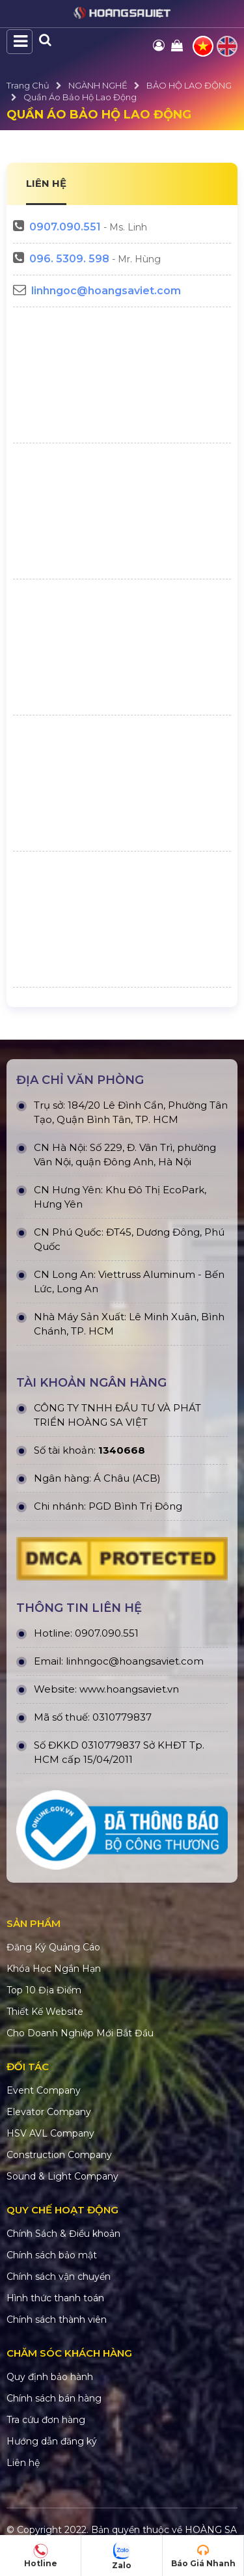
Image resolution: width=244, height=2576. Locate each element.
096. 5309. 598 (69, 259)
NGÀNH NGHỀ (98, 85)
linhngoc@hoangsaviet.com (106, 290)
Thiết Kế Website (45, 2011)
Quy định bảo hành (50, 2377)
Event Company (44, 2090)
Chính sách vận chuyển (59, 2276)
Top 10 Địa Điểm (44, 1990)
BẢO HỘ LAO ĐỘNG (189, 85)
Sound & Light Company (62, 2176)
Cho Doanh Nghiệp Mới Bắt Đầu (80, 2033)
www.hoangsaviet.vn (129, 1689)
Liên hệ (23, 2463)
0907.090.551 (65, 227)
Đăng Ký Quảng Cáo (53, 1947)
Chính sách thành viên (57, 2319)
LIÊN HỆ (46, 183)
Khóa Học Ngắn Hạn (54, 1968)
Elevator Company (49, 2112)
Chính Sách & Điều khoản (63, 2233)
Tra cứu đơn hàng (46, 2420)
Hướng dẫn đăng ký (52, 2441)
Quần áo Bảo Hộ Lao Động (80, 97)
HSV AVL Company (50, 2133)
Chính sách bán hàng (54, 2398)
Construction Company (59, 2155)
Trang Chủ (28, 85)
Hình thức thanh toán (55, 2298)
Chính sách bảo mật (52, 2255)
